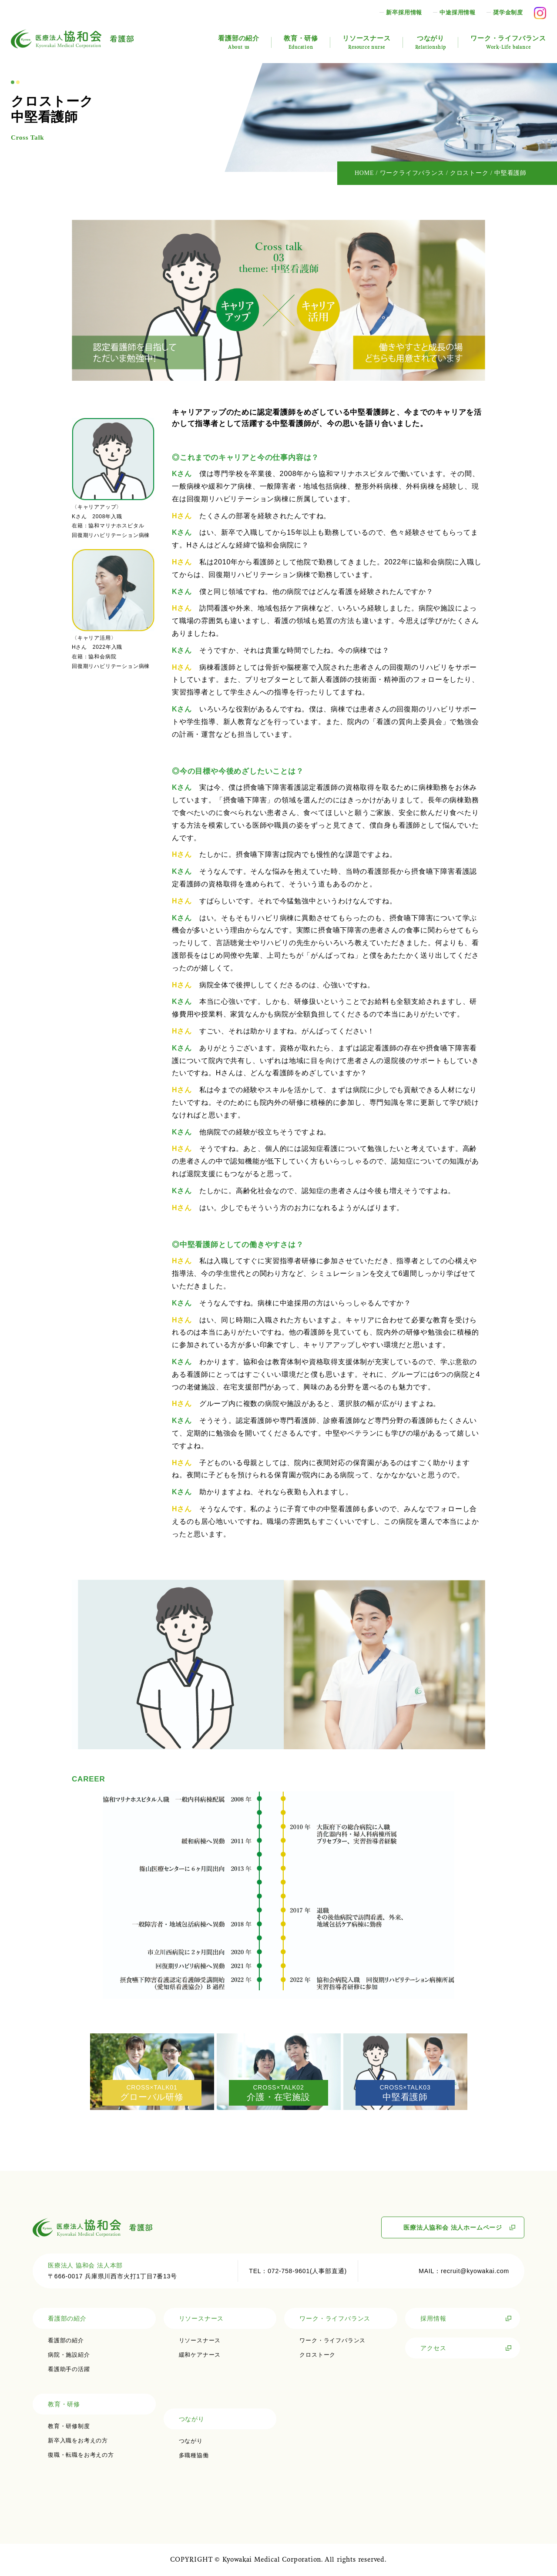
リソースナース (366, 42)
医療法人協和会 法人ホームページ (452, 2227)
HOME (364, 173)
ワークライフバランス (412, 173)
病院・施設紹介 (69, 2354)
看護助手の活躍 (69, 2369)
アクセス (433, 2348)
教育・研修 (301, 42)
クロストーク (317, 2354)
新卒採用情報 (404, 12)
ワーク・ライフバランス (508, 42)
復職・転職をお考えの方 (81, 2455)
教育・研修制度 (69, 2426)
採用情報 (433, 2318)
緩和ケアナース (200, 2354)
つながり (430, 42)
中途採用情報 (458, 12)
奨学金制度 (508, 12)
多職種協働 (194, 2455)
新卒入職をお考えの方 (78, 2440)
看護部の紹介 (238, 42)
